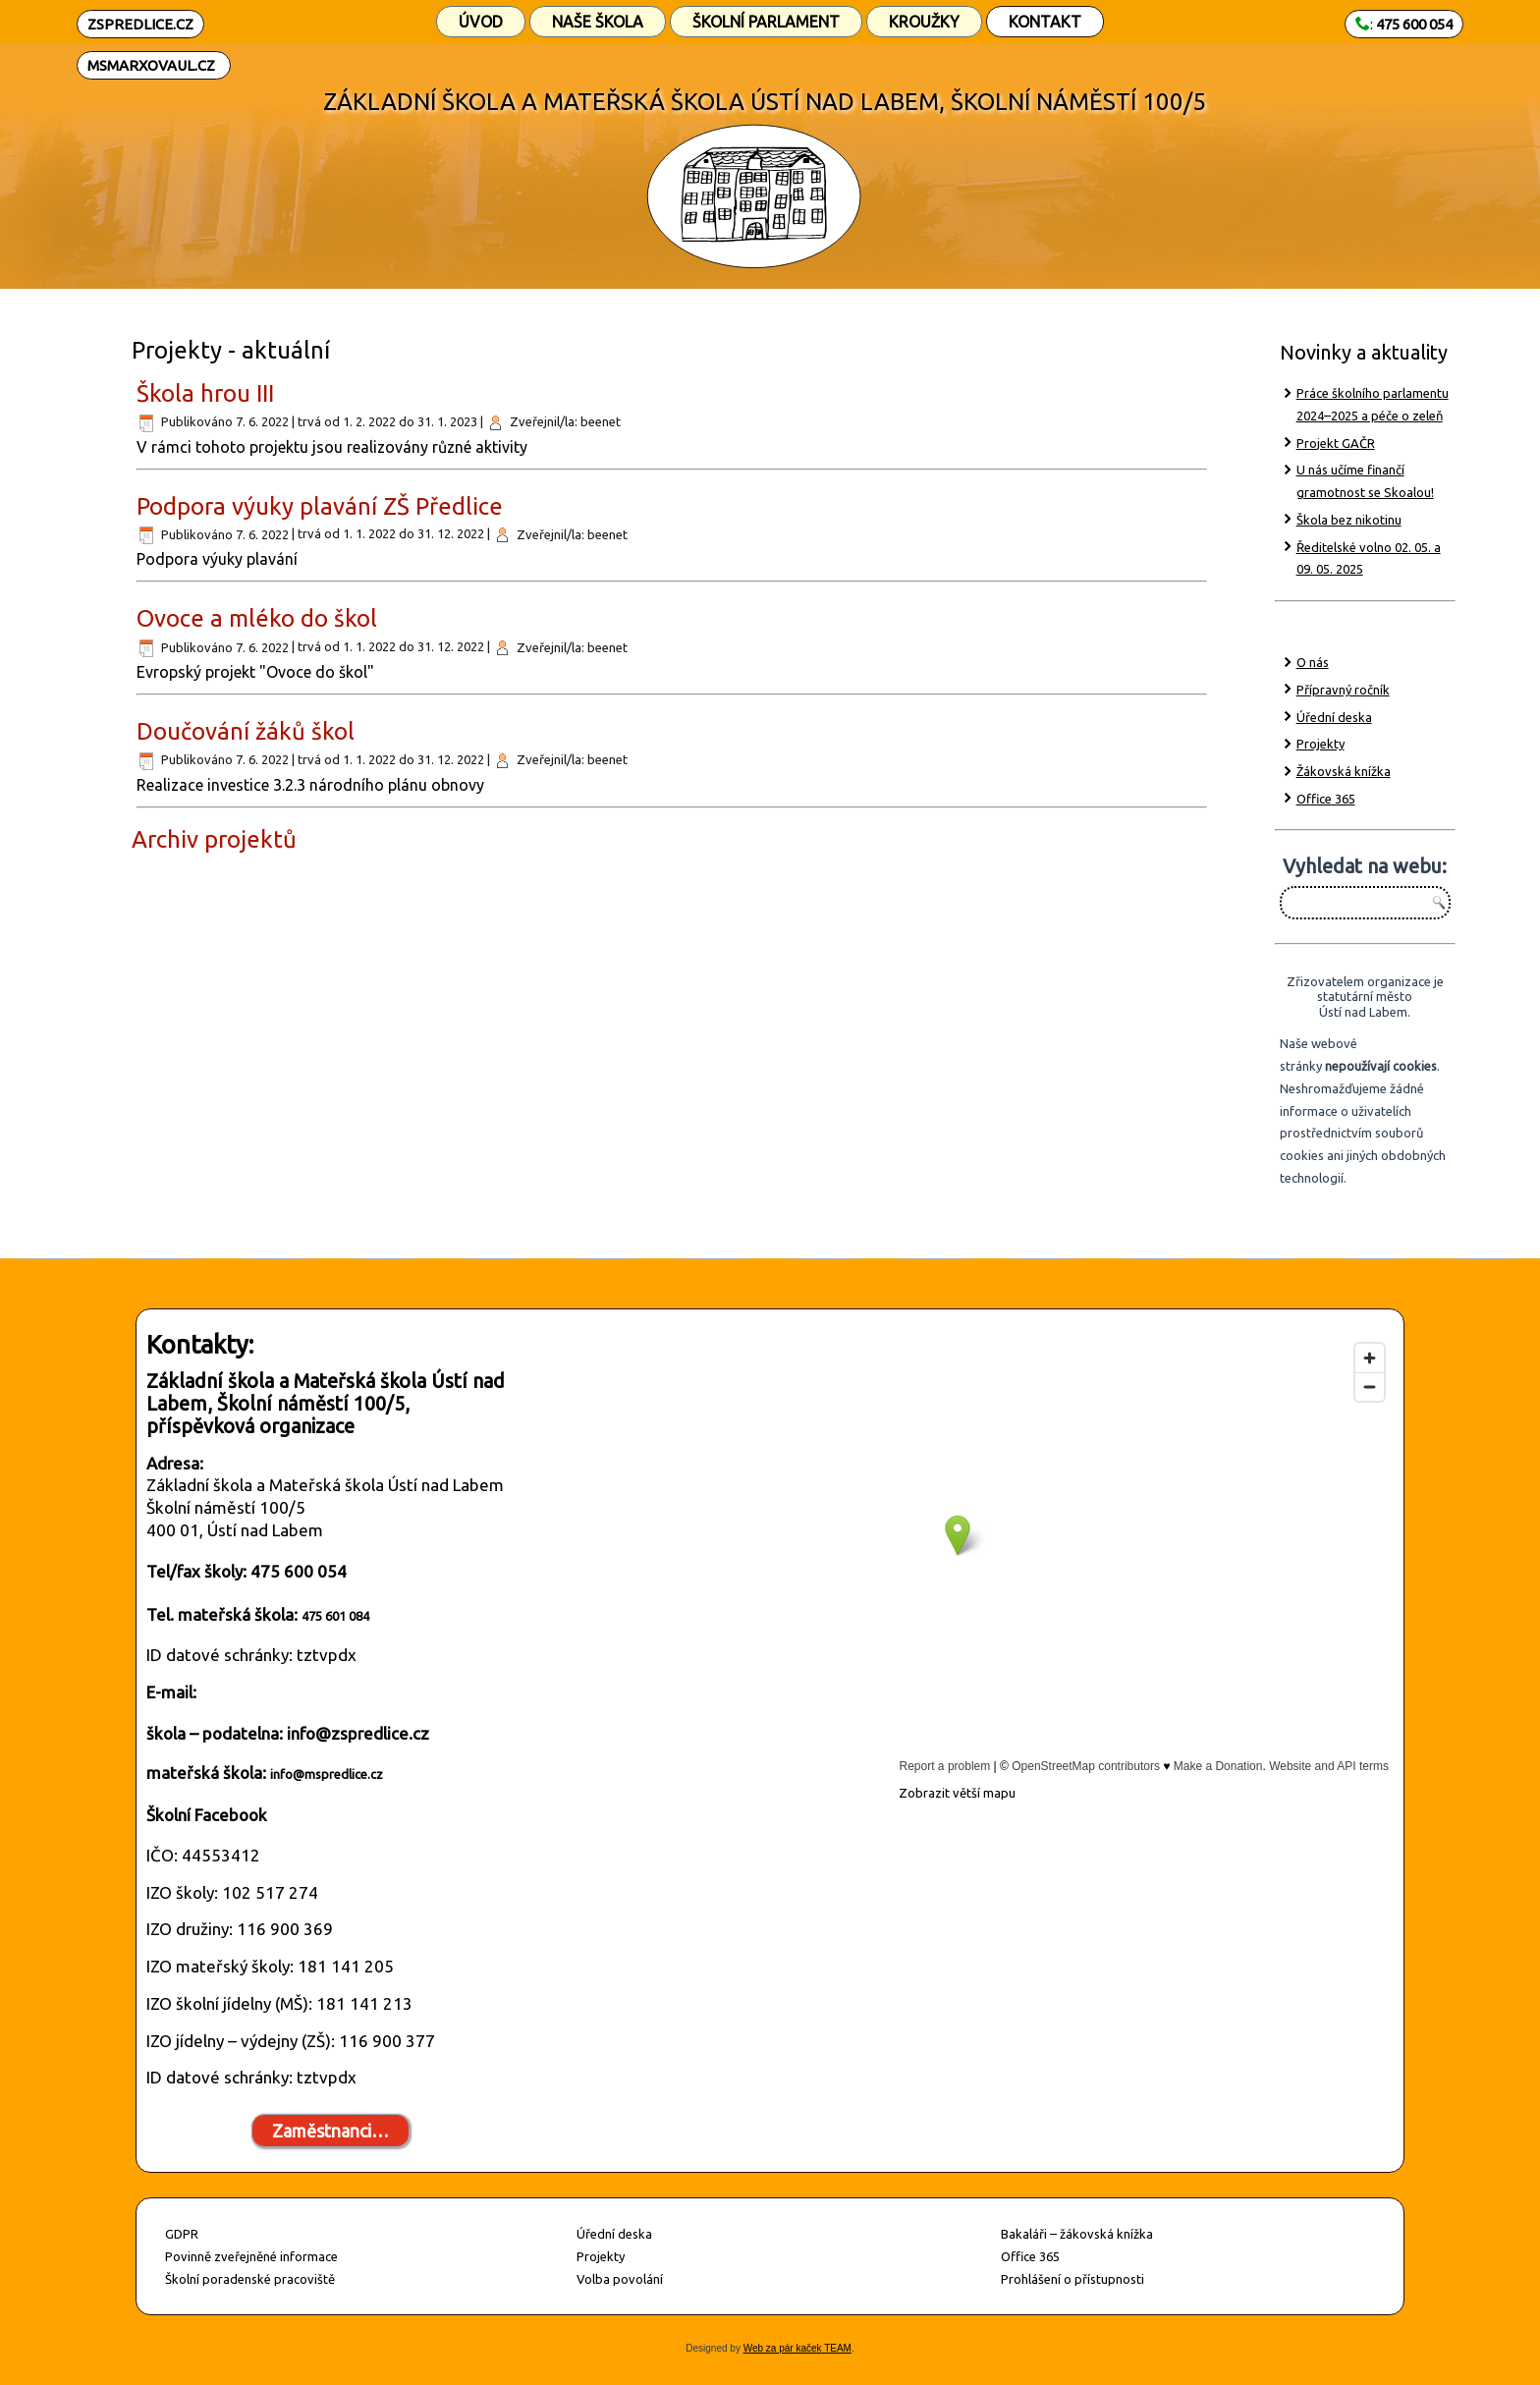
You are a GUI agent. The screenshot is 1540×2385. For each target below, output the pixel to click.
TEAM (837, 2348)
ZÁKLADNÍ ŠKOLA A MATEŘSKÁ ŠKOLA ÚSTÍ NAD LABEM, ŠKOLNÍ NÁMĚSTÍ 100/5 (764, 101)
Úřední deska (1334, 717)
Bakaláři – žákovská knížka (1077, 2234)
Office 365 (1325, 798)
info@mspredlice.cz (326, 1774)
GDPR (181, 2234)
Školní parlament (766, 21)
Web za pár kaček (782, 2348)
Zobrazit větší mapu (957, 1793)
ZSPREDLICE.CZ (140, 24)
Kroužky (924, 21)
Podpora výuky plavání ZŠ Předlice (320, 506)
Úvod (481, 21)
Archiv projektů (214, 839)
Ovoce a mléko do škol (257, 618)
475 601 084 (335, 1616)
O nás (1312, 662)
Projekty (1320, 743)
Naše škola (597, 21)
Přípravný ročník (1343, 689)
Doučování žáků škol (246, 731)
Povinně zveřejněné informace (251, 2256)
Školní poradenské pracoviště (250, 2279)
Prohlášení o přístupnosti (1072, 2279)
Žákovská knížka (1343, 771)
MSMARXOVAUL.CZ (151, 65)
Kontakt (1045, 21)
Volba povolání (620, 2279)
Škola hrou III (205, 393)
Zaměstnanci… (330, 2130)
